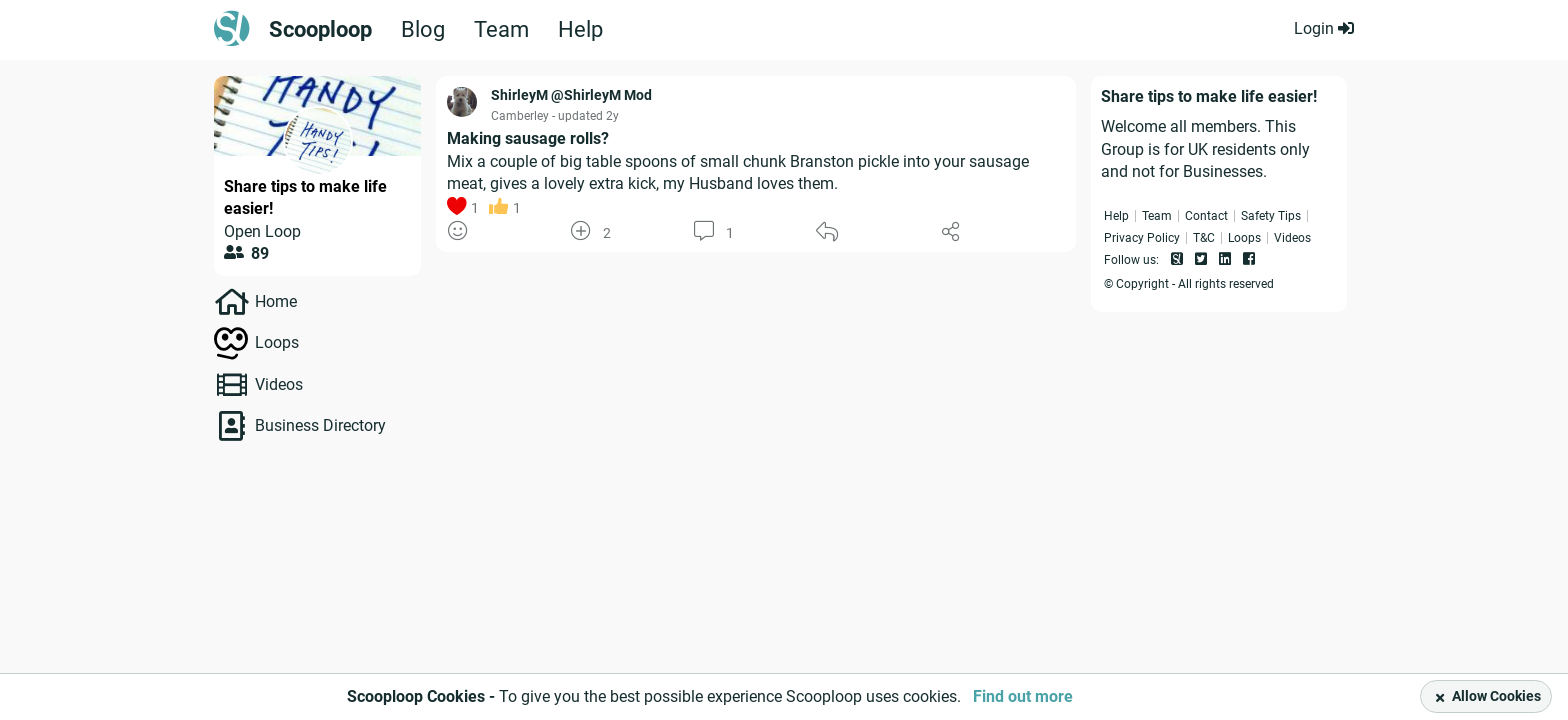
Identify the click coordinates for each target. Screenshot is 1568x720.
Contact (1206, 216)
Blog (423, 30)
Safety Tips (1271, 216)
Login (1324, 28)
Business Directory (320, 425)
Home (276, 301)
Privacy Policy (1142, 238)
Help (580, 30)
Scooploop (320, 30)
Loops (277, 342)
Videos (279, 384)
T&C (1204, 238)
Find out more (1023, 696)
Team (501, 30)
